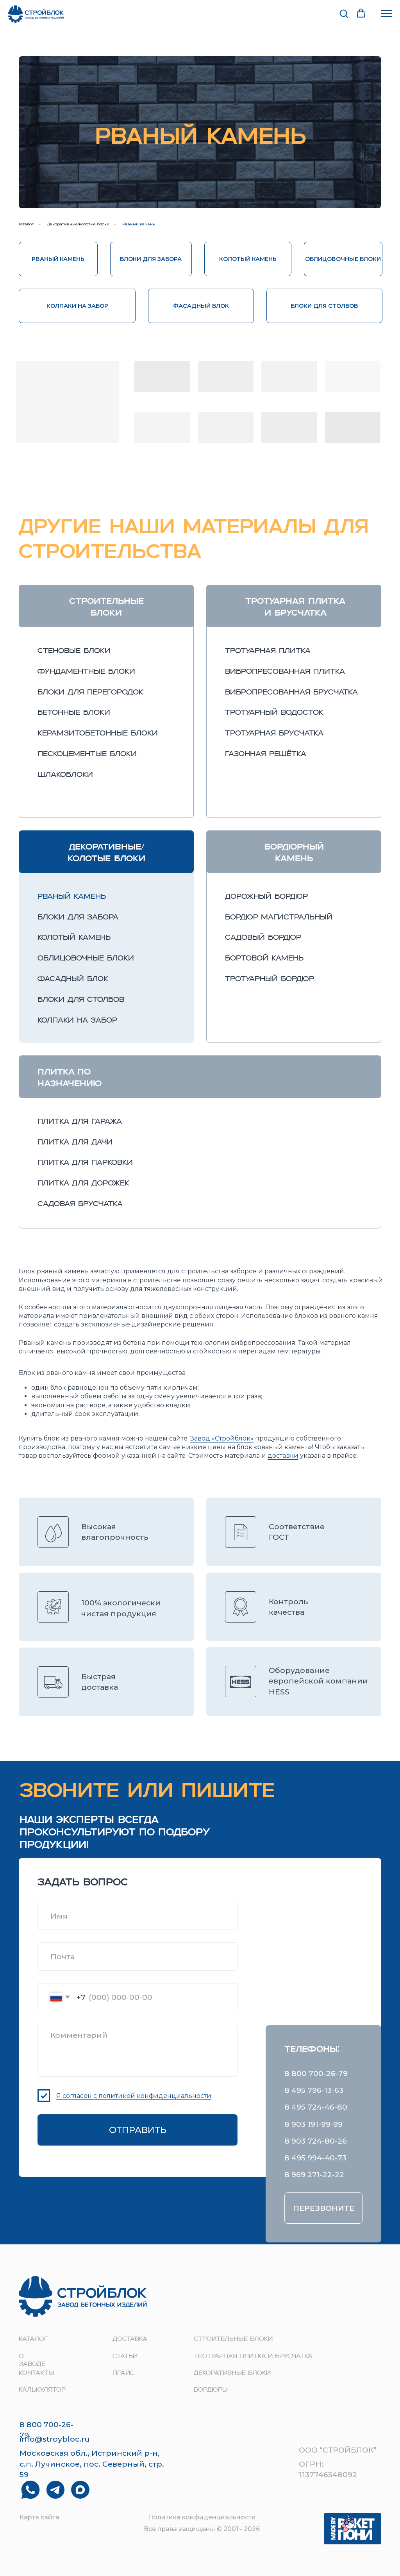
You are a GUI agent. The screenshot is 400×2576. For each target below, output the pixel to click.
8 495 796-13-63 (313, 2090)
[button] (343, 13)
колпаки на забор (77, 1021)
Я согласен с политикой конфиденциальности (133, 2095)
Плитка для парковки (85, 1163)
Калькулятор (42, 2390)
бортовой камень (264, 958)
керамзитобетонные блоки (98, 733)
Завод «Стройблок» (222, 1438)
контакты (36, 2373)
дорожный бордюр (266, 897)
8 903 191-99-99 (313, 2124)
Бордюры (211, 2390)
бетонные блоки (74, 713)
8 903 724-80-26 (315, 2141)
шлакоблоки (65, 775)
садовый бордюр (263, 938)
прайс (123, 2373)
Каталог (26, 223)
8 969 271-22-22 (314, 2174)
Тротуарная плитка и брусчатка (253, 2356)
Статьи (125, 2356)
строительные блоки (233, 2339)
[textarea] (138, 2050)
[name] (138, 1916)
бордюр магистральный (278, 917)
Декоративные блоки (232, 2373)
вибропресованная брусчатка (291, 692)
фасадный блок (73, 979)
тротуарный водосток (274, 713)
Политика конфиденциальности (202, 2517)
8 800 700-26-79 (316, 2073)
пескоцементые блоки (87, 754)
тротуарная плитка (268, 651)
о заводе (32, 2360)
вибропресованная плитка (285, 672)
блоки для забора (78, 917)
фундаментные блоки (86, 672)
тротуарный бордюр (269, 979)
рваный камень (72, 897)
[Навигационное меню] (386, 14)
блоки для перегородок (90, 692)
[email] (138, 1956)
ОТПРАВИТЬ (137, 2129)
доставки (283, 1455)
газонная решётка (265, 754)
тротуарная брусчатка (274, 733)
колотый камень (74, 938)
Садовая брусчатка (80, 1204)
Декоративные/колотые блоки (78, 223)
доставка (129, 2339)
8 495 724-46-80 (315, 2107)
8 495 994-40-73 (315, 2157)
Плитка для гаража (80, 1122)
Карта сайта (39, 2517)
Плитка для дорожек (83, 1183)
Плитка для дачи (75, 1142)
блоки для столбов (81, 1000)
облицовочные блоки (86, 958)
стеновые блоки (74, 651)
